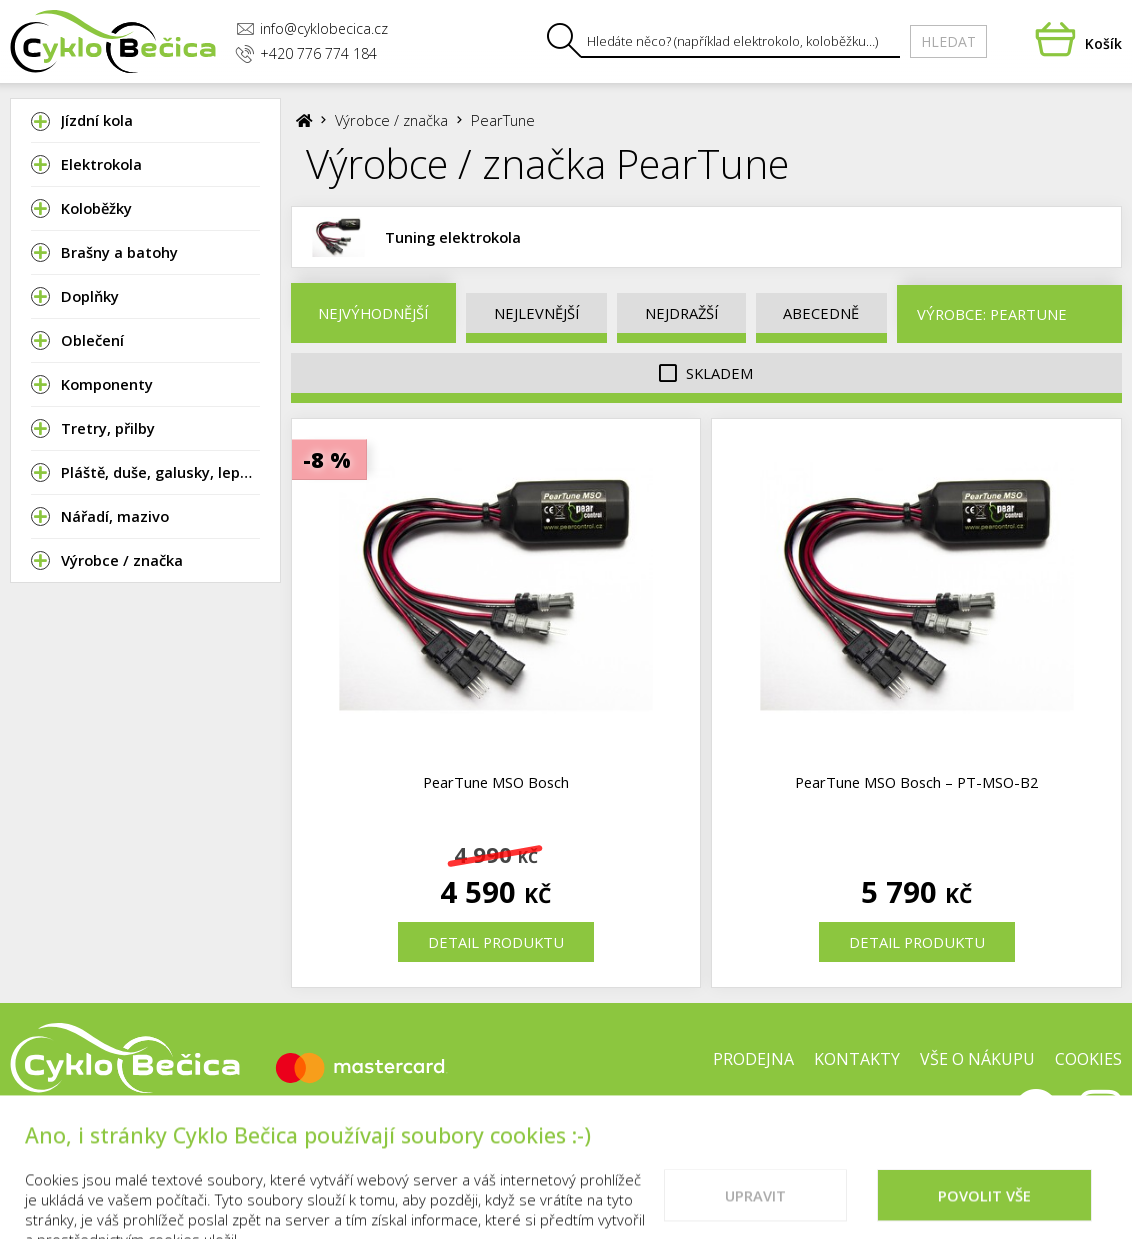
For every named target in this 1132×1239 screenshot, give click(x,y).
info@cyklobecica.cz (312, 28)
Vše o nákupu (977, 1059)
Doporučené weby (914, 1123)
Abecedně (821, 313)
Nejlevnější (536, 313)
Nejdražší (681, 313)
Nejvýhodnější (373, 313)
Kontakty (857, 1059)
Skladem (706, 373)
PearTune (503, 120)
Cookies (1088, 1059)
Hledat (948, 41)
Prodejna (753, 1059)
